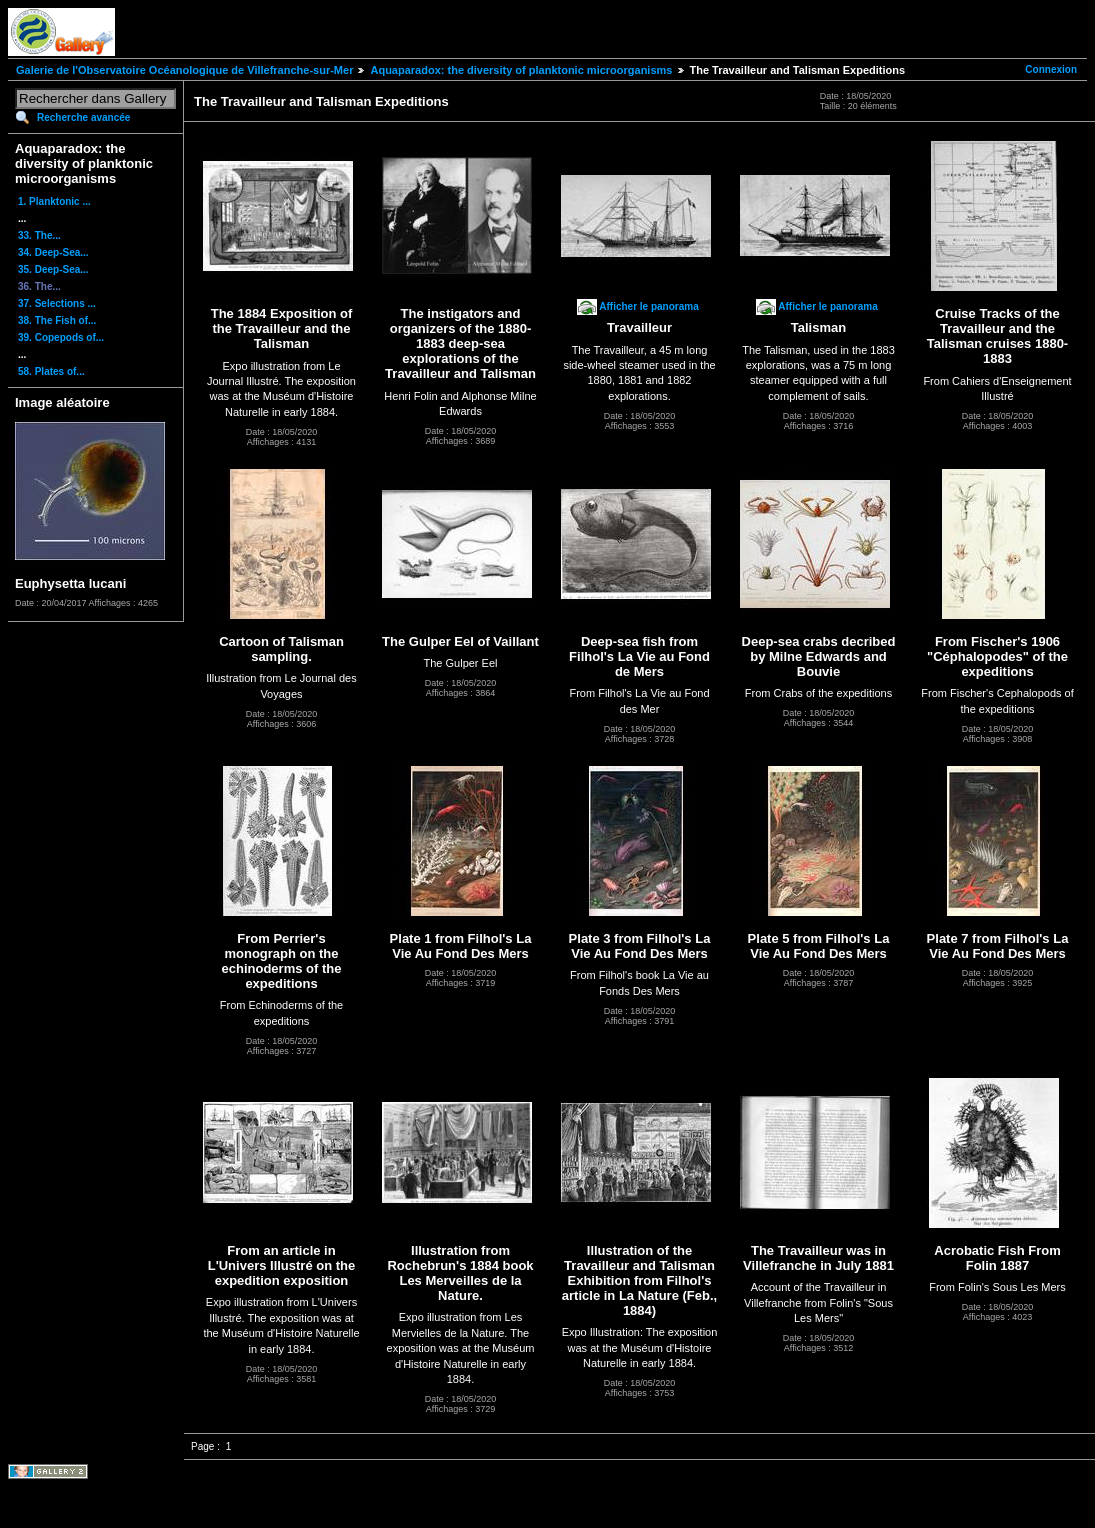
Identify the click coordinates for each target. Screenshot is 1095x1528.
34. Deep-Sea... (53, 252)
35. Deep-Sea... (53, 269)
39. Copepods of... (61, 337)
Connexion (1051, 69)
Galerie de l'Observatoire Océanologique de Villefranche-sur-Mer (184, 70)
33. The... (39, 235)
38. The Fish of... (57, 320)
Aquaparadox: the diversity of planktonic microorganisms (521, 70)
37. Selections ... (57, 303)
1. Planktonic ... (54, 201)
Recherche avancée (83, 117)
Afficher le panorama (648, 306)
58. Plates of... (51, 371)
